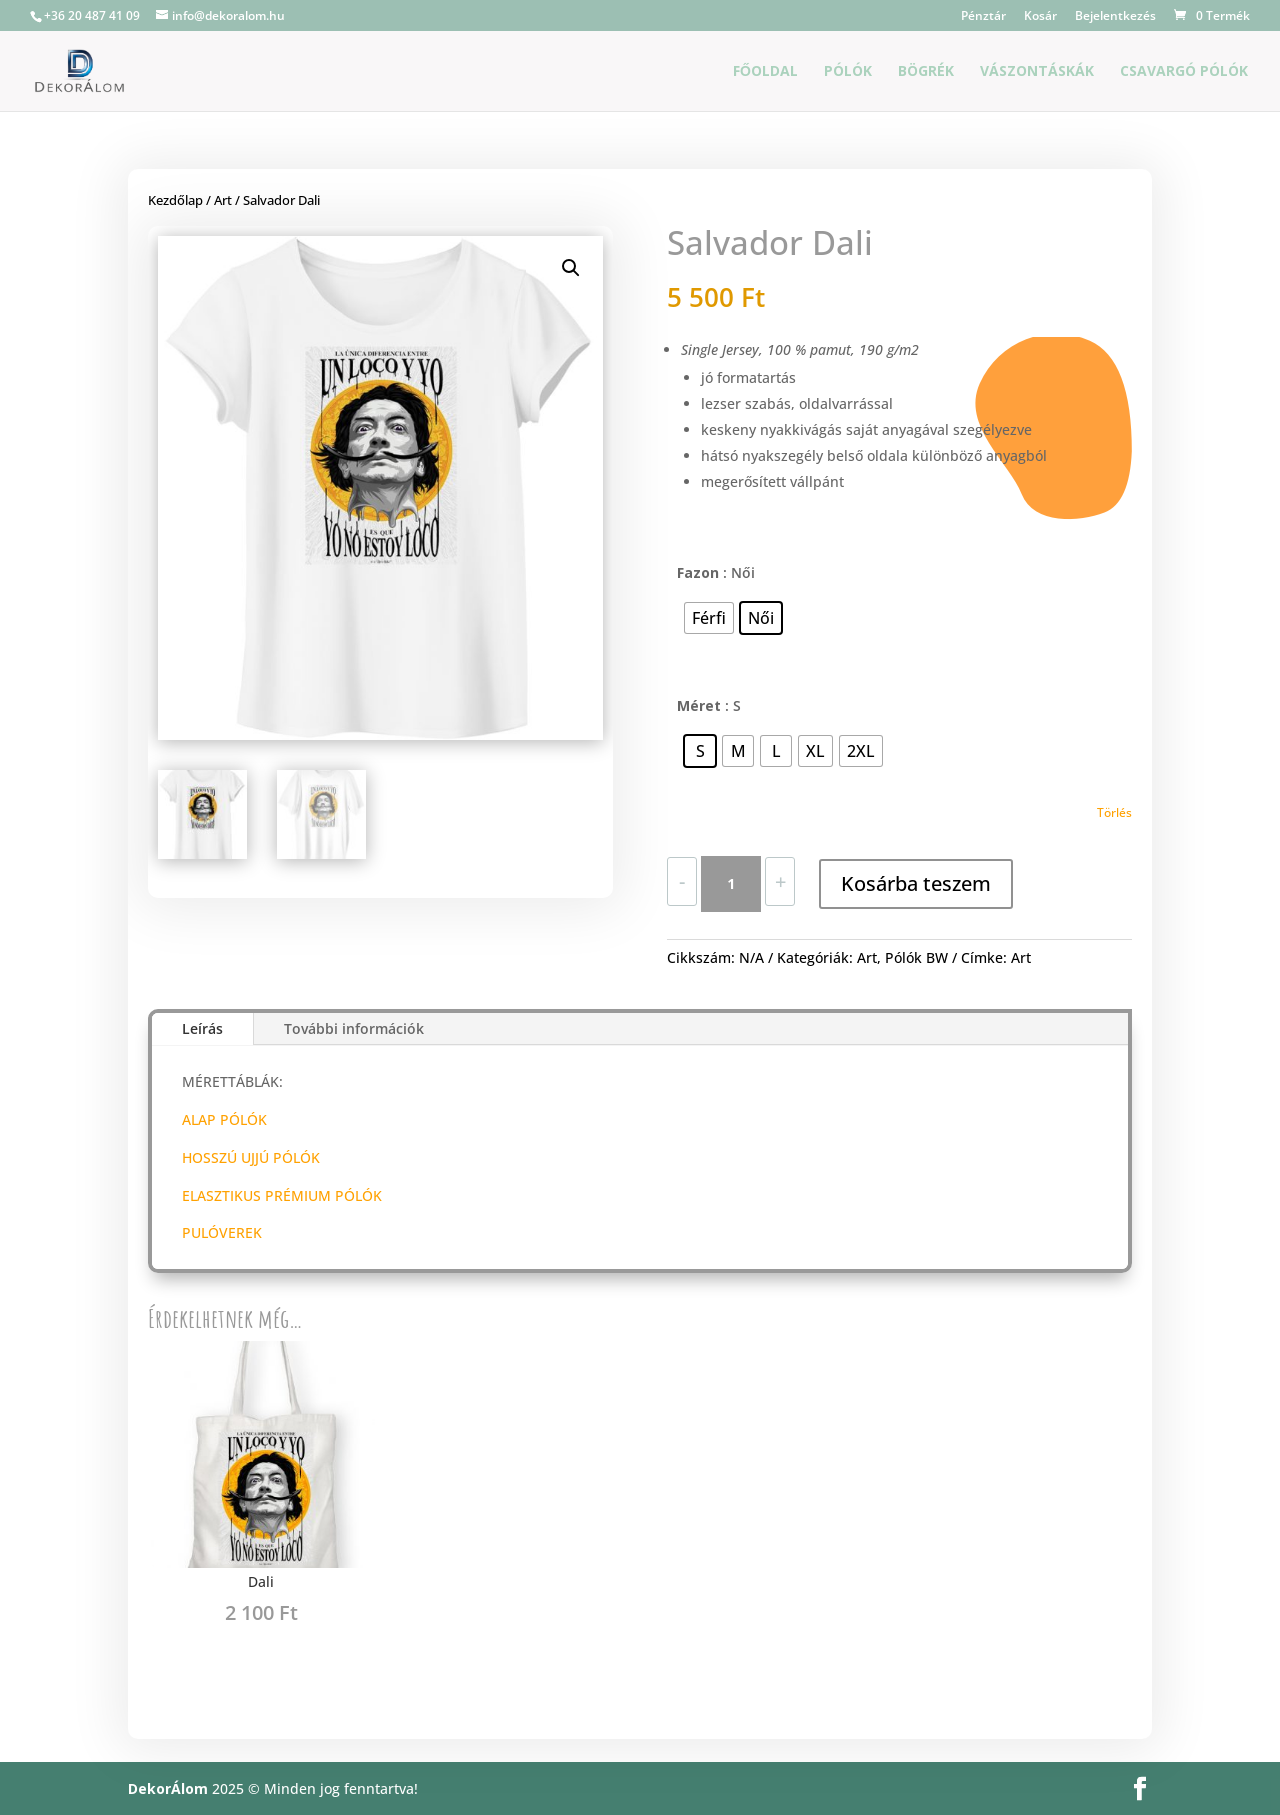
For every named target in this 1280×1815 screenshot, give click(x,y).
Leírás (202, 1028)
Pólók (848, 72)
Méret (699, 705)
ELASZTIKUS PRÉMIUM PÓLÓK (282, 1195)
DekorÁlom (168, 1788)
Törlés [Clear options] (1114, 812)
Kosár (1040, 17)
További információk (354, 1028)
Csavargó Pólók (1184, 72)
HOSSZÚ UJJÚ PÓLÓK (251, 1157)
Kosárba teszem (916, 883)
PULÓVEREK (222, 1232)
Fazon (698, 572)
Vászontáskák (1037, 72)
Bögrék (926, 72)
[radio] (709, 618)
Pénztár (983, 17)
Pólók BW (916, 957)
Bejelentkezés (1115, 17)
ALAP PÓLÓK (224, 1119)
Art (223, 200)
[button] (571, 268)
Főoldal (765, 72)
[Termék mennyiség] (731, 884)
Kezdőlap (175, 200)
